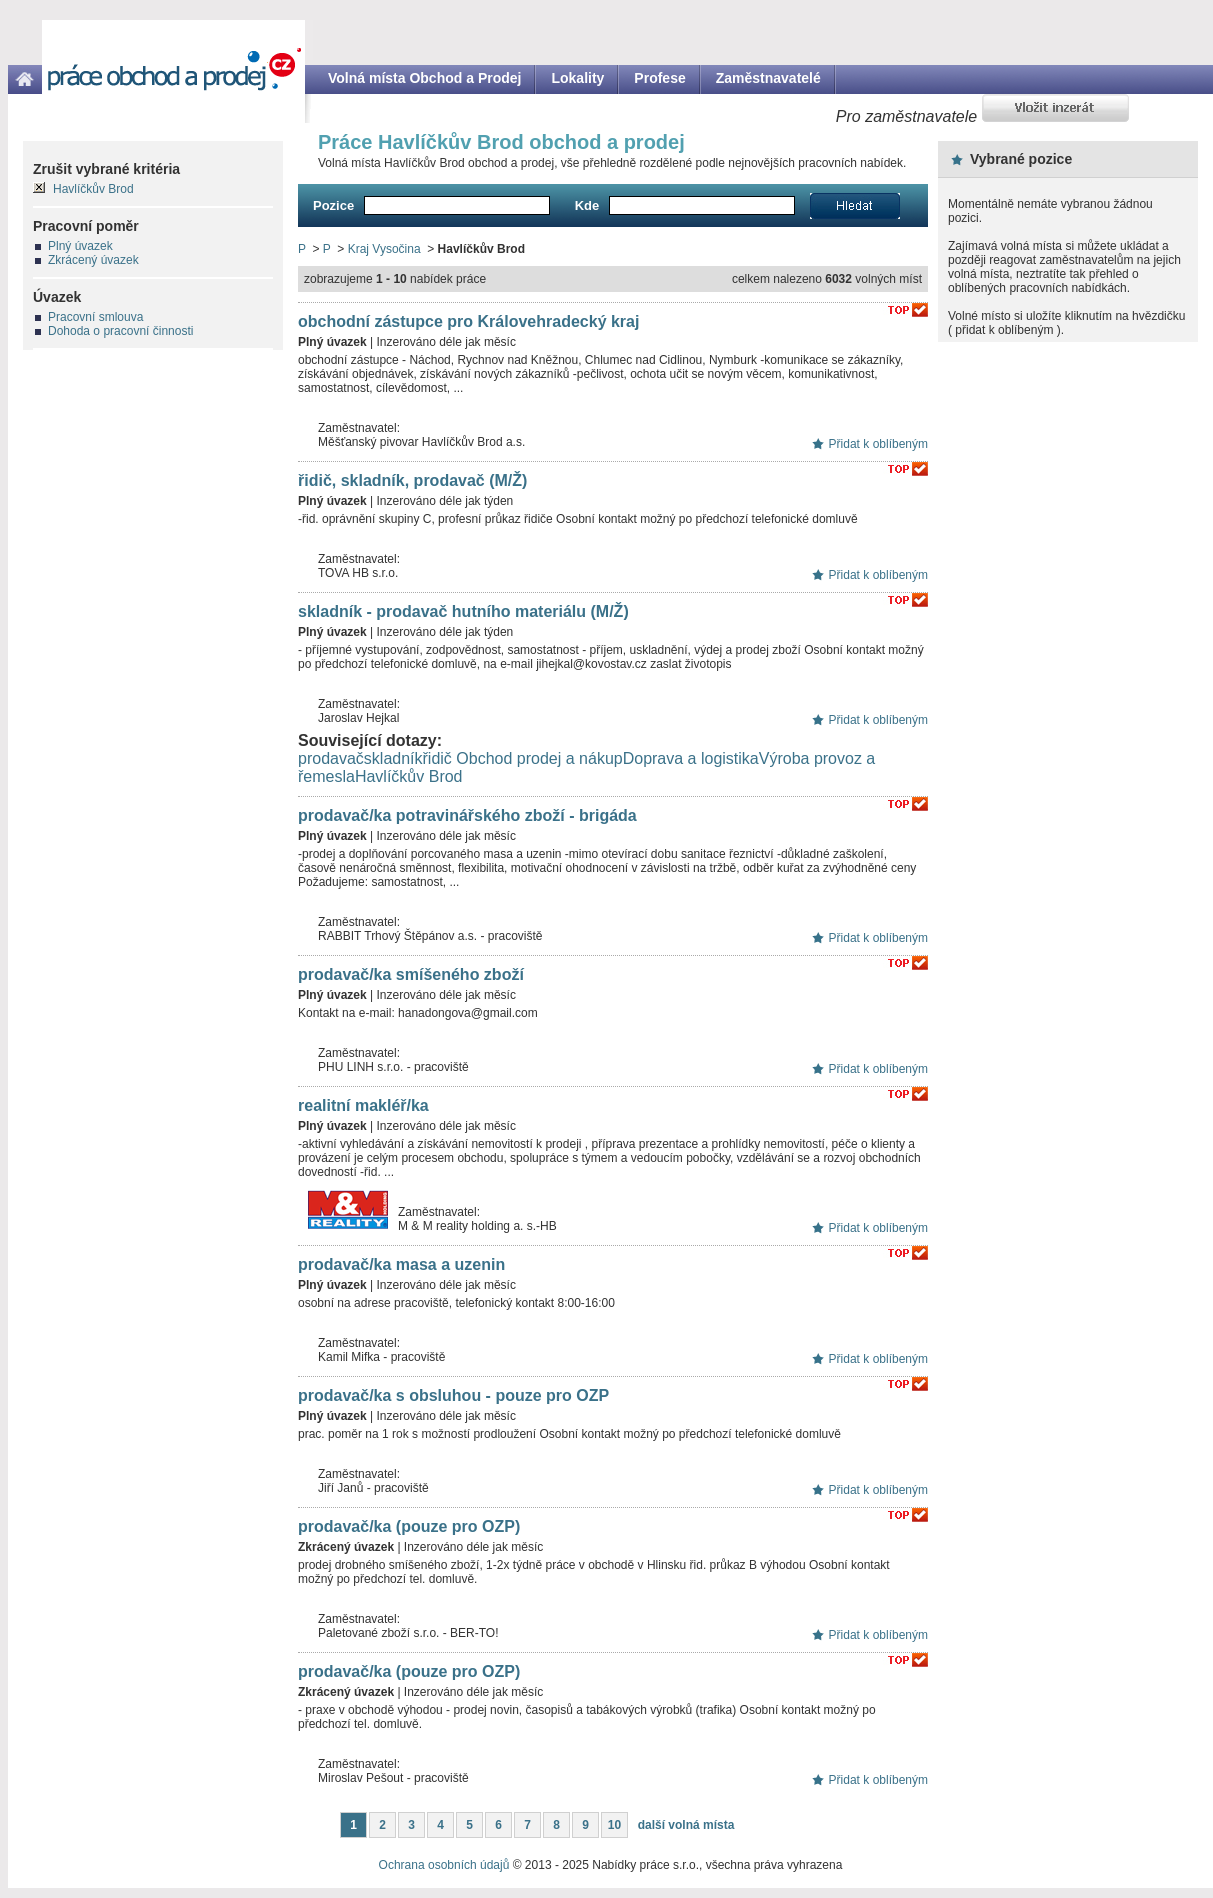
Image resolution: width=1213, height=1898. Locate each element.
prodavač (331, 758)
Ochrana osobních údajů (444, 1865)
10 (614, 1825)
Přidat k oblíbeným (878, 444)
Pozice (333, 205)
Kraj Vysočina (384, 249)
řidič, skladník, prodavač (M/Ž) (412, 480)
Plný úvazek (80, 246)
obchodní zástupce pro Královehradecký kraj (468, 321)
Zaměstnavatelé (768, 78)
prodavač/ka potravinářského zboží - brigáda (467, 815)
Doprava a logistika (691, 758)
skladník (393, 758)
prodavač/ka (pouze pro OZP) (409, 1526)
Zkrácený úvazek (93, 260)
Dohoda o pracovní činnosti (120, 331)
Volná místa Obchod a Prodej (424, 78)
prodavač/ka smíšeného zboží (411, 974)
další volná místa (686, 1825)
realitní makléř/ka (363, 1105)
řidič (437, 758)
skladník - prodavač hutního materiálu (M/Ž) (463, 611)
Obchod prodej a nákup (539, 758)
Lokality (577, 78)
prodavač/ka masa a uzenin (401, 1264)
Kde (587, 205)
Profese (659, 78)
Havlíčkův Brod (409, 776)
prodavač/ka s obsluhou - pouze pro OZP (453, 1395)
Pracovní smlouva (95, 317)
